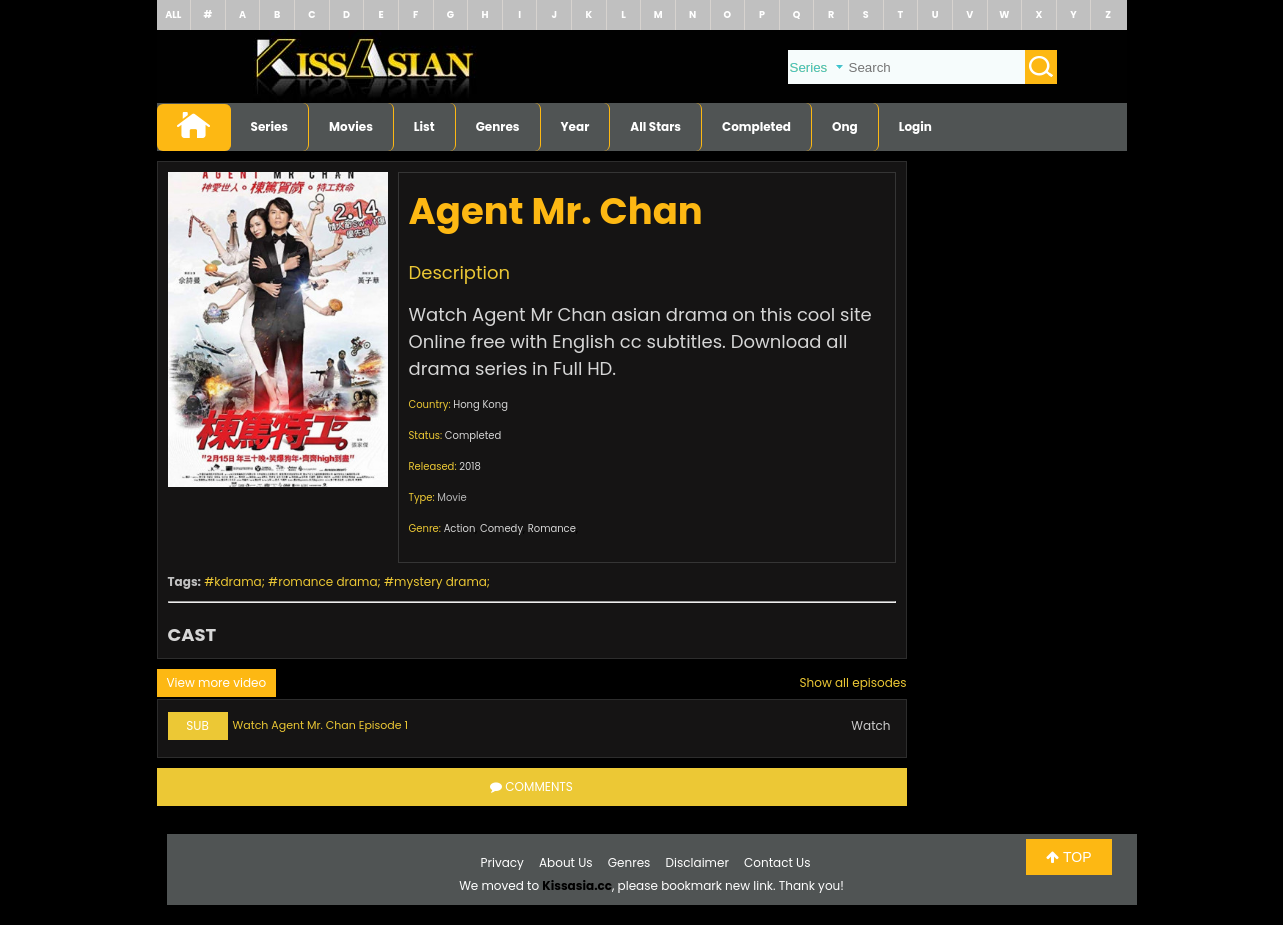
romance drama (327, 581)
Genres (498, 126)
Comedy (501, 528)
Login (915, 126)
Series (270, 126)
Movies (351, 126)
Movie (451, 497)
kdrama (237, 581)
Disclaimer (697, 862)
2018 (470, 466)
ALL (173, 14)
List (424, 126)
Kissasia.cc (577, 885)
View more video (217, 682)
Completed (756, 126)
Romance (552, 528)
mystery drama (440, 581)
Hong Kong (480, 404)
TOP (1068, 857)
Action (460, 528)
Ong (845, 126)
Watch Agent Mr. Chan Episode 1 (321, 725)
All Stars (655, 126)
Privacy (502, 862)
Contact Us (777, 862)
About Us (566, 862)
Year (575, 126)
